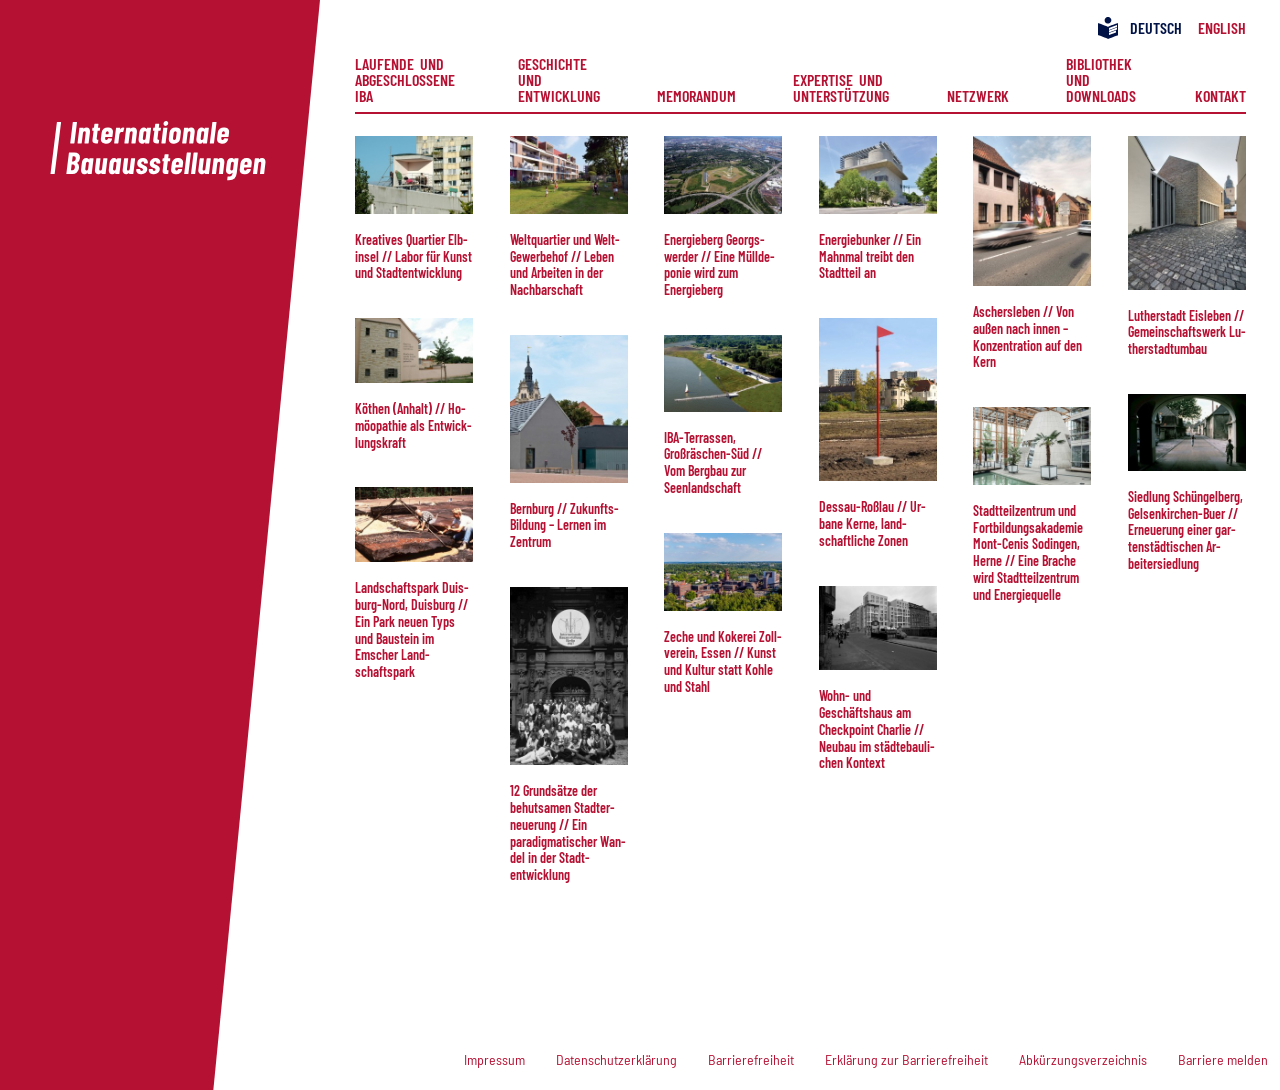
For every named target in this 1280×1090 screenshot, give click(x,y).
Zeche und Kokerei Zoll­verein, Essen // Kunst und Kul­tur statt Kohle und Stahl (723, 661)
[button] (414, 175)
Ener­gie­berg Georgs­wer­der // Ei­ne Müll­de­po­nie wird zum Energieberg (719, 264)
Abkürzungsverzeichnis (1083, 1059)
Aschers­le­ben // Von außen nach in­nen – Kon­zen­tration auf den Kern (1027, 336)
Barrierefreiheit (751, 1059)
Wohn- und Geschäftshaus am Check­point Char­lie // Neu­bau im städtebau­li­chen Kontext (877, 729)
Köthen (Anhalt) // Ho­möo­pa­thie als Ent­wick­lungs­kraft (413, 425)
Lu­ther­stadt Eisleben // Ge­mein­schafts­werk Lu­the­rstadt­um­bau (1187, 332)
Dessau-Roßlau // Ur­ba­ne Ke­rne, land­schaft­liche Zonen (872, 523)
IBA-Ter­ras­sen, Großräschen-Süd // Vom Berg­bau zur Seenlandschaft (713, 462)
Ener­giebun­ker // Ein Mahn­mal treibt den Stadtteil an (870, 256)
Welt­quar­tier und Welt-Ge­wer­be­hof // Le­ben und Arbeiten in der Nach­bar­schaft (565, 264)
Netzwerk (978, 95)
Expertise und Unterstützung (841, 87)
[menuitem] (408, 80)
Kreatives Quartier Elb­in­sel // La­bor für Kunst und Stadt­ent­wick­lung (413, 256)
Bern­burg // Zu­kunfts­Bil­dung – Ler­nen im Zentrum (564, 525)
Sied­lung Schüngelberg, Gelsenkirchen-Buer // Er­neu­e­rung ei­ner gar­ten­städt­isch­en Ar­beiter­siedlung (1185, 530)
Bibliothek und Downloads (1102, 80)
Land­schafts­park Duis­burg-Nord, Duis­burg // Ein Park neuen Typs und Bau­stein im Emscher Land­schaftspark (412, 629)
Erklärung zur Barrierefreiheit (906, 1059)
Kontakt (1220, 95)
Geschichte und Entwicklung (559, 80)
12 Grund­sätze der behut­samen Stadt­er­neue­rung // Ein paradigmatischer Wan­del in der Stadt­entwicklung (568, 832)
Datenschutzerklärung (616, 1059)
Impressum (494, 1059)
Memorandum (696, 95)
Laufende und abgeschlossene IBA (408, 80)
